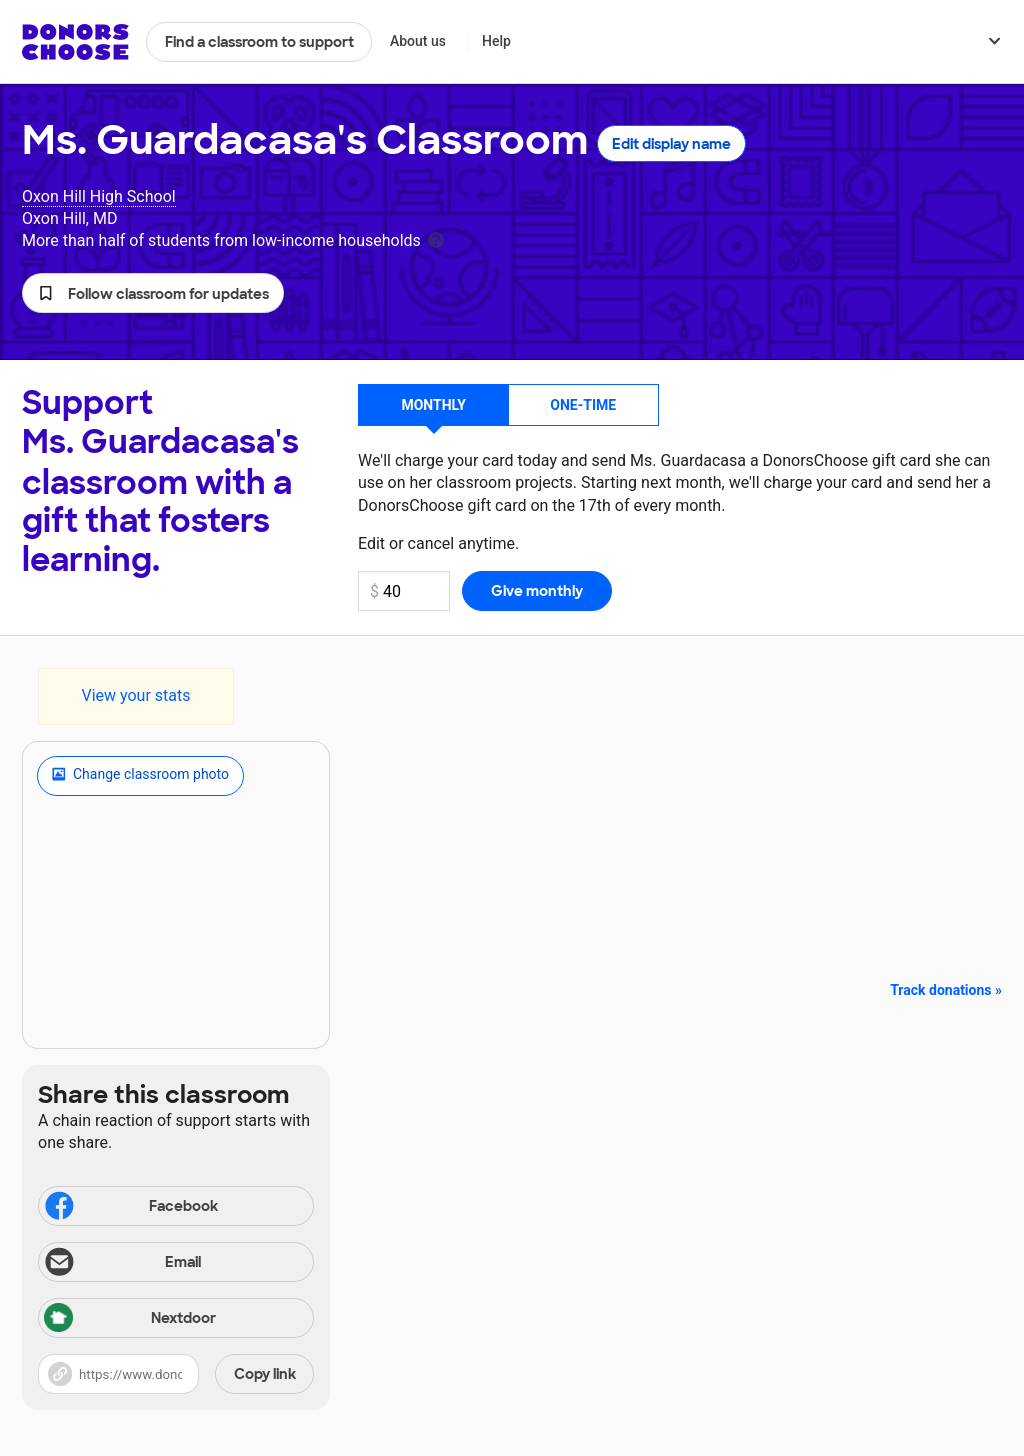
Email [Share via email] (121, 1264)
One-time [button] (583, 405)
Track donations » (946, 990)
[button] (153, 293)
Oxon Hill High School (99, 196)
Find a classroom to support (259, 42)
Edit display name (671, 144)
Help (496, 41)
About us (418, 41)
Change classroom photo (140, 776)
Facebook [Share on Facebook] (130, 1208)
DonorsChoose (75, 42)
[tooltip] (436, 238)
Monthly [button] (433, 405)
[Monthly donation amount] (404, 591)
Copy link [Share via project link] (265, 1374)
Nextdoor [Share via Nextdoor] (130, 1319)
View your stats (135, 695)
